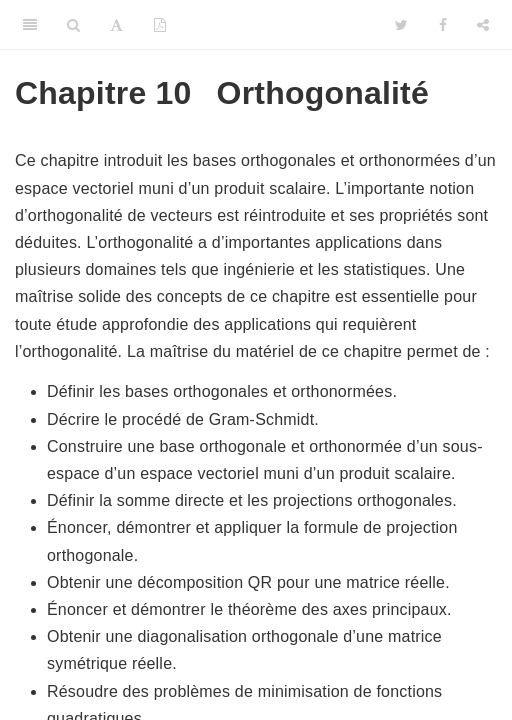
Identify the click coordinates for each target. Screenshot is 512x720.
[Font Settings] (116, 25)
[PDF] (160, 25)
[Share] (483, 25)
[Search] (73, 25)
